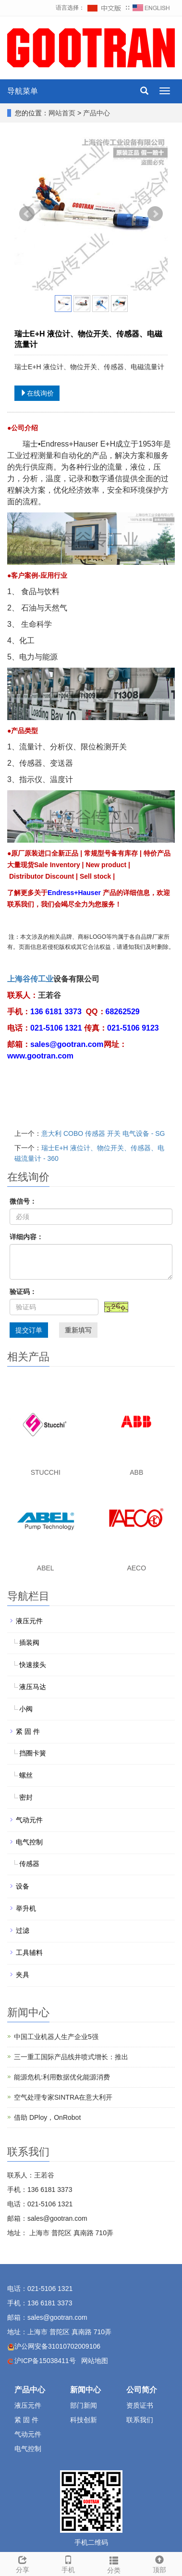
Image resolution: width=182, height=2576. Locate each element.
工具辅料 (29, 1952)
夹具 (22, 1975)
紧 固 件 (28, 1731)
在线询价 (37, 393)
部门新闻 (83, 2405)
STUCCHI (46, 1472)
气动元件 (29, 1820)
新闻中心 (85, 2390)
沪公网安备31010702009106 (57, 2346)
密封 (26, 1797)
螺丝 (26, 1775)
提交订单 (28, 1330)
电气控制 (29, 1842)
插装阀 (29, 1642)
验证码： (23, 1291)
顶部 (159, 2563)
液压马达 (32, 1687)
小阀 (26, 1709)
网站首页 (62, 113)
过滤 (22, 1930)
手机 (68, 2563)
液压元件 (29, 1621)
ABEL (45, 1568)
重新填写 (78, 1330)
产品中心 (96, 113)
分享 (23, 2563)
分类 (114, 2563)
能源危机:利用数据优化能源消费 (62, 2077)
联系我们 (139, 2420)
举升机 (26, 1908)
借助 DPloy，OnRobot (47, 2117)
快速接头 (32, 1664)
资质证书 (139, 2405)
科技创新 (83, 2420)
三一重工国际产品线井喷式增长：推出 (71, 2057)
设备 (22, 1886)
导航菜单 (22, 91)
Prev (27, 214)
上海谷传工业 (30, 979)
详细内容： (26, 1237)
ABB (136, 1472)
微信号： (23, 1201)
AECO (136, 1568)
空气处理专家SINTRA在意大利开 (63, 2097)
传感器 (29, 1863)
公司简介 (141, 2390)
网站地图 (94, 2360)
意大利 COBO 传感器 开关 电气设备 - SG (103, 1133)
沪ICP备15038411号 (45, 2360)
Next (155, 214)
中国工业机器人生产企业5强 (56, 2037)
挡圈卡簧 (32, 1753)
